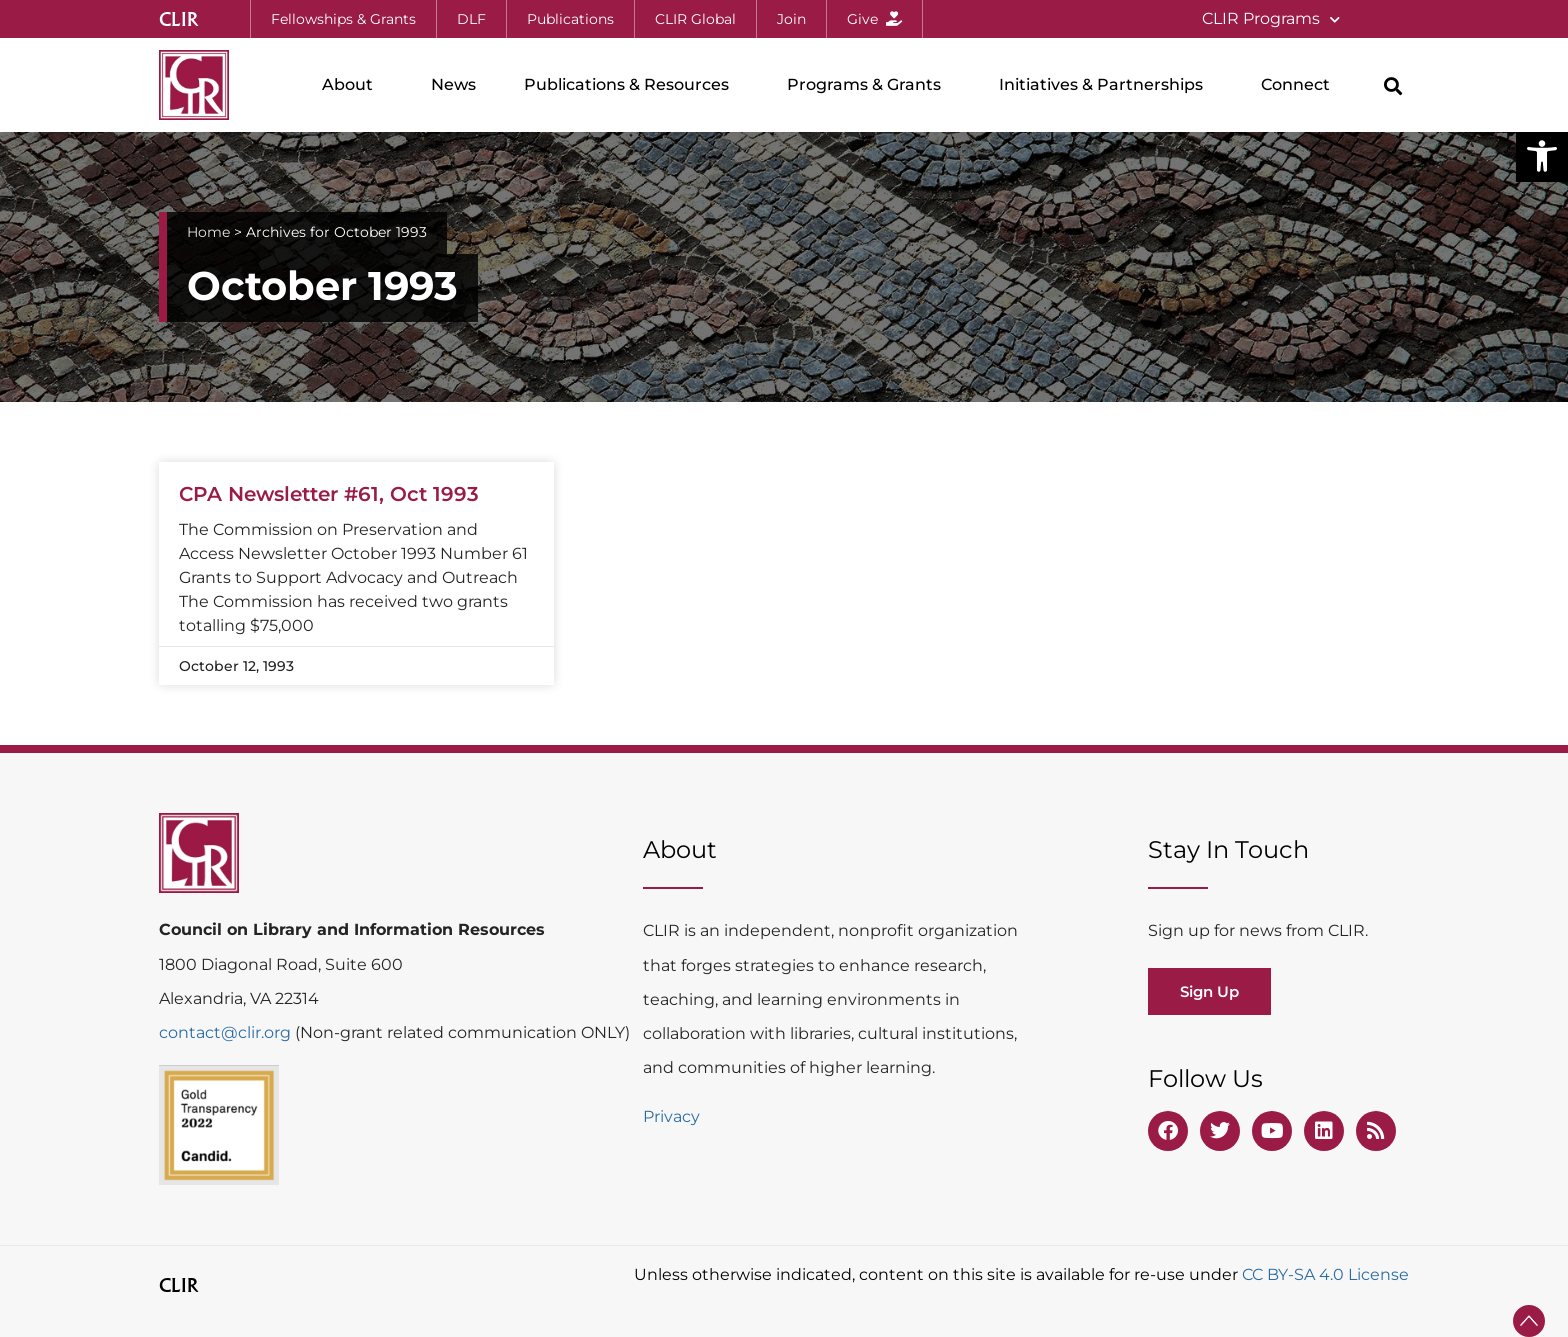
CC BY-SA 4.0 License (1325, 1274)
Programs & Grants (869, 85)
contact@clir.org (227, 1032)
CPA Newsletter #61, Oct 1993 (329, 494)
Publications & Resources (631, 85)
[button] (1542, 156)
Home (208, 232)
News (453, 84)
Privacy (671, 1116)
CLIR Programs (1271, 19)
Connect (1300, 85)
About (352, 85)
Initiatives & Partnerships (1106, 85)
